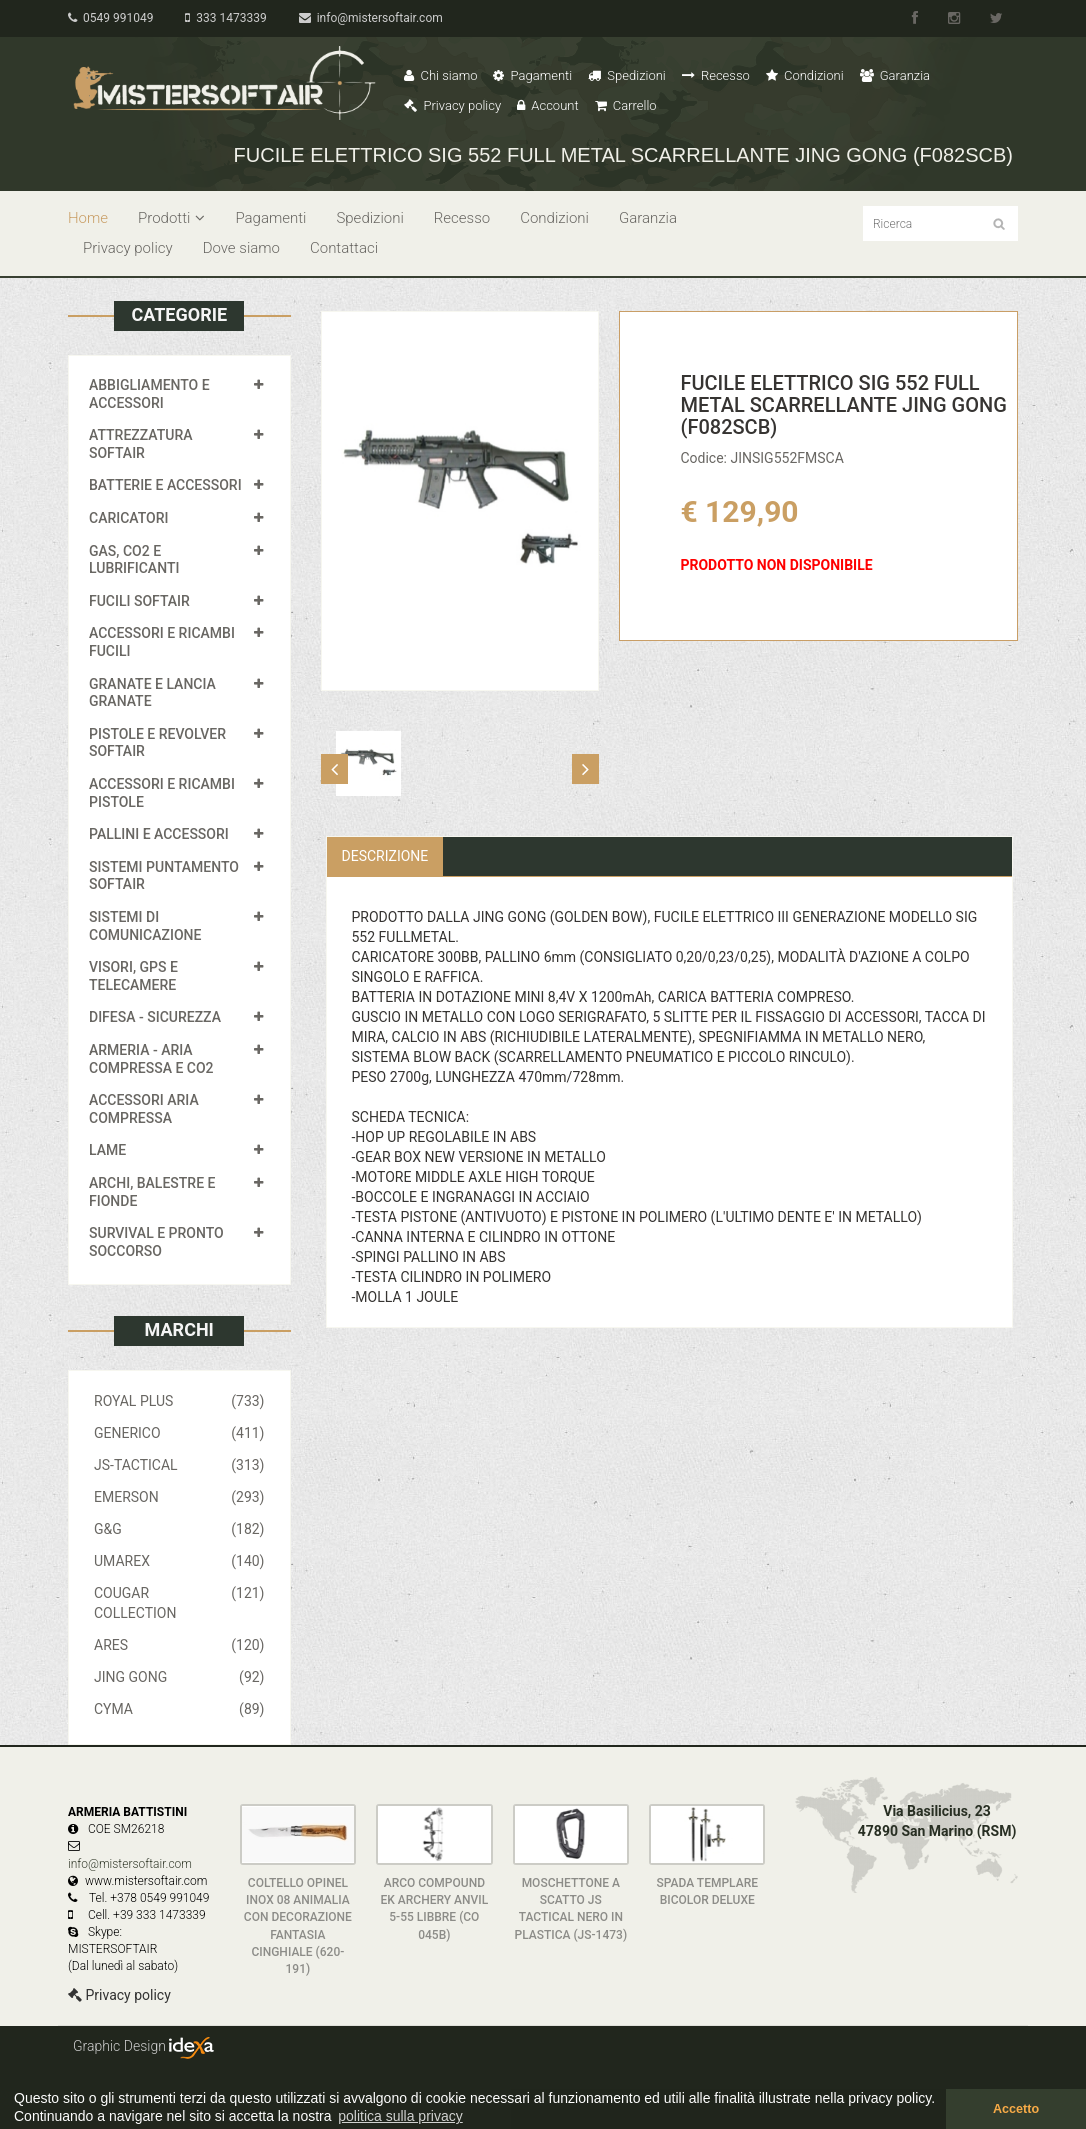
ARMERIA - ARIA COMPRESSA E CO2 (151, 1059)
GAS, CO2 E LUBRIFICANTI (134, 560)
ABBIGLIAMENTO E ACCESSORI (149, 394)
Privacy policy (452, 105)
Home (88, 218)
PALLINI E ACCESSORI (159, 834)
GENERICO (179, 1433)
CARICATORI (129, 518)
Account (547, 105)
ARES (179, 1645)
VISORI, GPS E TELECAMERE (133, 976)
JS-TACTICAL (179, 1465)
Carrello (626, 105)
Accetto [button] (1016, 2109)
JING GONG (179, 1677)
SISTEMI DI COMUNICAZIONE (145, 926)
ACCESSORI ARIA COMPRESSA (144, 1109)
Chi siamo (440, 75)
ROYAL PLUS (179, 1401)
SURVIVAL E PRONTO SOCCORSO (156, 1242)
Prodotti (171, 218)
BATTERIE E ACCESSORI (165, 485)
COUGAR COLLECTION (179, 1602)
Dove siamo (241, 248)
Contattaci (344, 248)
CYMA (179, 1709)
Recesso (716, 75)
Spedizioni (627, 75)
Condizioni (805, 75)
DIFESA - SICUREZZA (155, 1017)
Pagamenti (532, 75)
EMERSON (179, 1497)
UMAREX (179, 1561)
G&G (179, 1529)
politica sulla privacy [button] (400, 2116)
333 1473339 (225, 18)
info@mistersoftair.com (371, 18)
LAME (107, 1150)
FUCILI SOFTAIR (139, 601)
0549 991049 (110, 18)
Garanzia (895, 75)
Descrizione (385, 856)
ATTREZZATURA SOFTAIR (141, 444)
